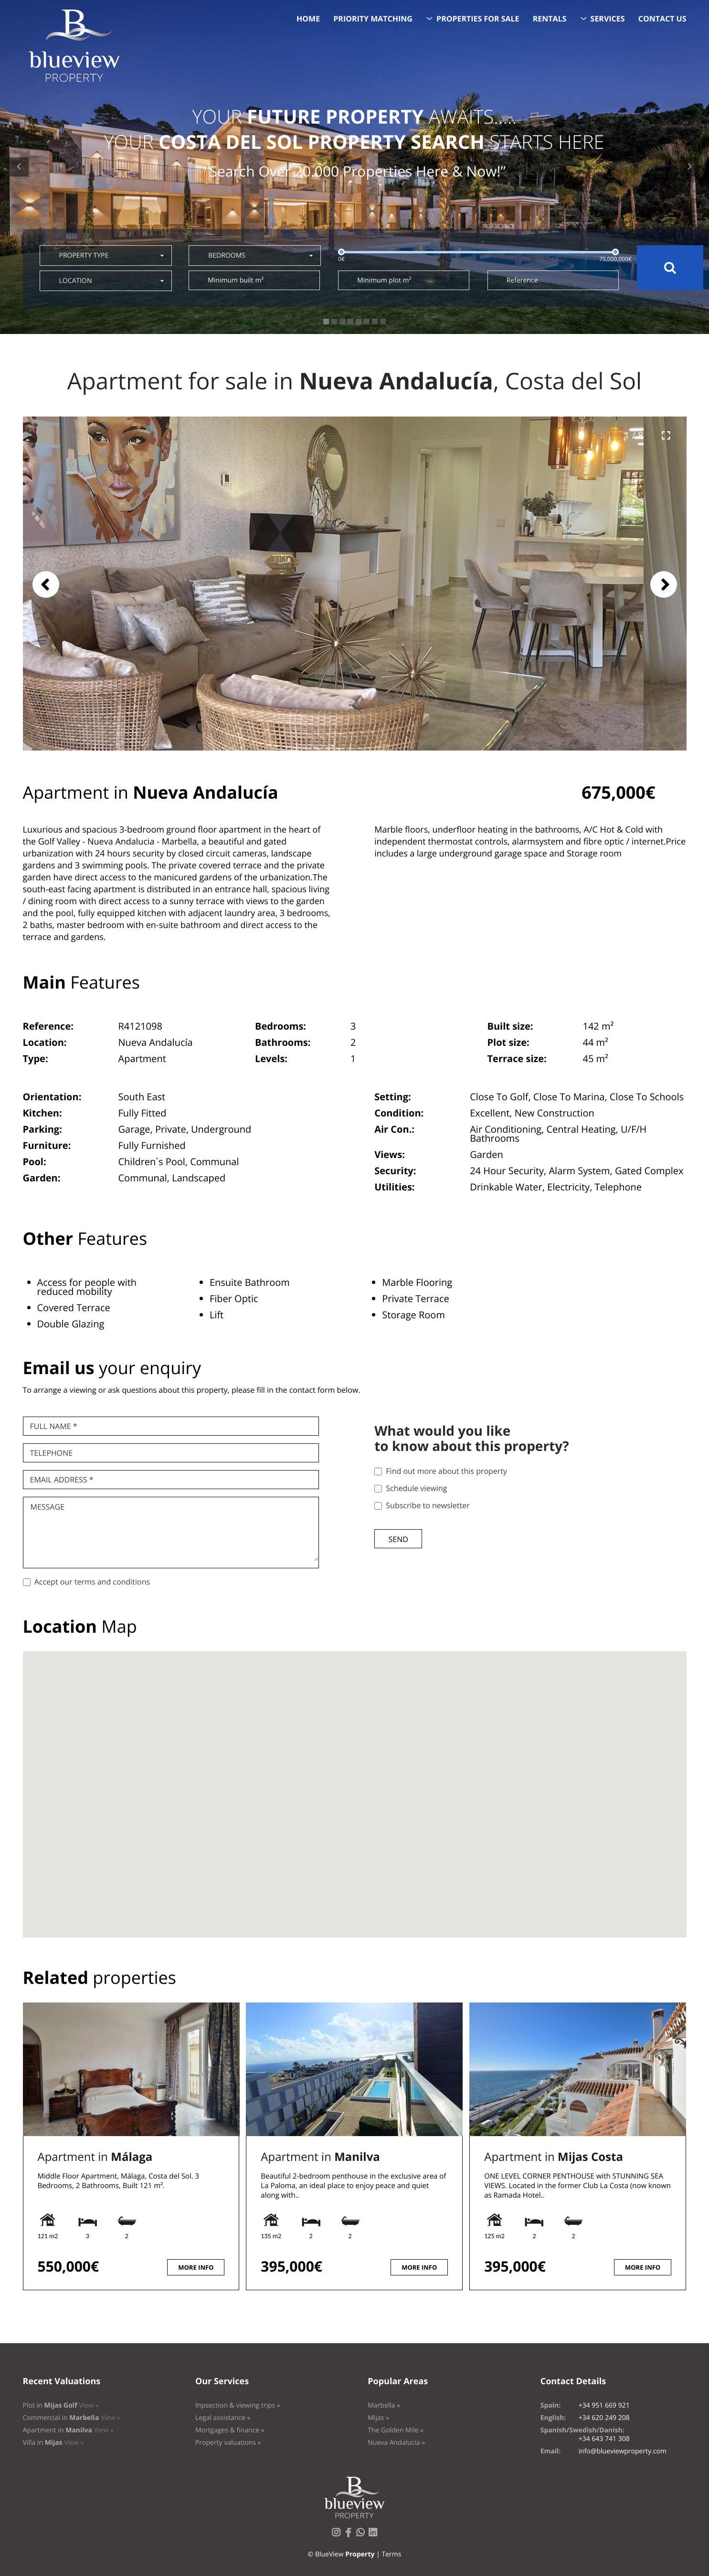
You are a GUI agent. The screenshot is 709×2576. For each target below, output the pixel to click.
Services (608, 18)
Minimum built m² (236, 280)
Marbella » (384, 2405)
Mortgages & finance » (230, 2430)
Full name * (53, 1426)
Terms (391, 2554)
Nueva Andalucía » (396, 2442)
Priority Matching (373, 18)
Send (398, 1539)
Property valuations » (228, 2442)
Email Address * (62, 1479)
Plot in (61, 2405)
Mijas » (378, 2417)
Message (47, 1507)
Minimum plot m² (384, 280)
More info (195, 2267)
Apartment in (95, 2157)
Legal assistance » (223, 2417)
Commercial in (72, 2417)
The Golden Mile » (395, 2430)
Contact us (662, 18)
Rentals (550, 18)
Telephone (51, 1453)
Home (308, 18)
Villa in (53, 2442)
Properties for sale (477, 18)
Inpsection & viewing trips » (237, 2405)
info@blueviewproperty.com (623, 2451)
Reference (522, 280)
